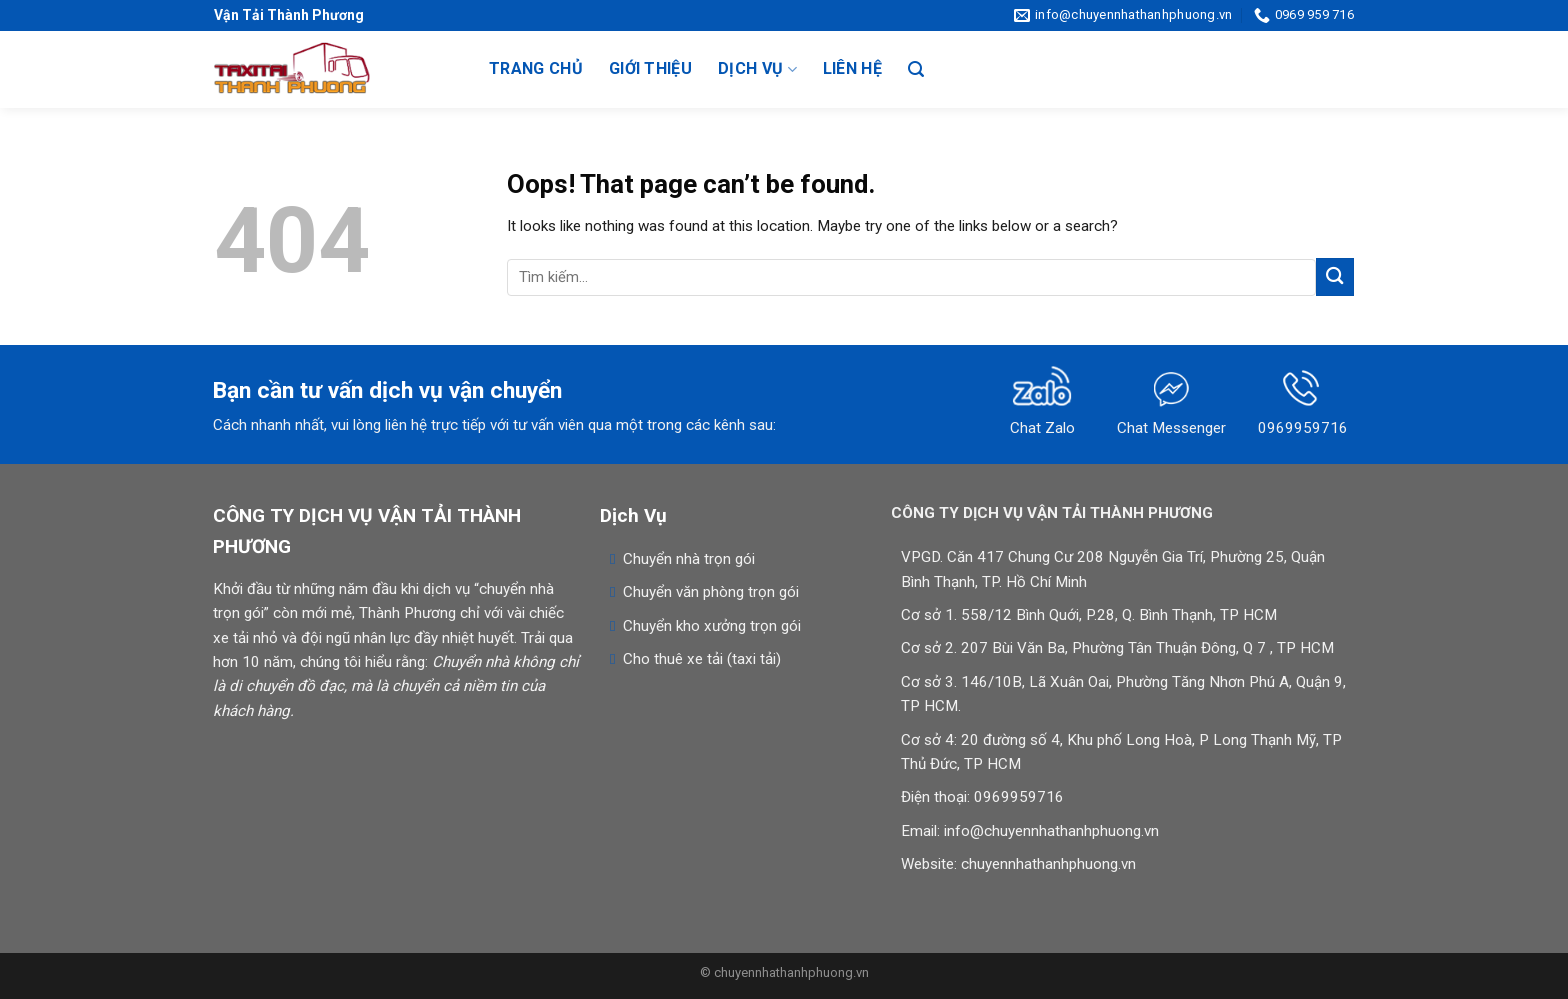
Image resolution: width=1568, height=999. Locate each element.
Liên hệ (852, 68)
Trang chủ (536, 68)
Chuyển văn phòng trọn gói (711, 592)
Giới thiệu (650, 68)
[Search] (916, 69)
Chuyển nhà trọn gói (689, 559)
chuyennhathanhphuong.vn (1048, 864)
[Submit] (1335, 276)
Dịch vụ (757, 69)
